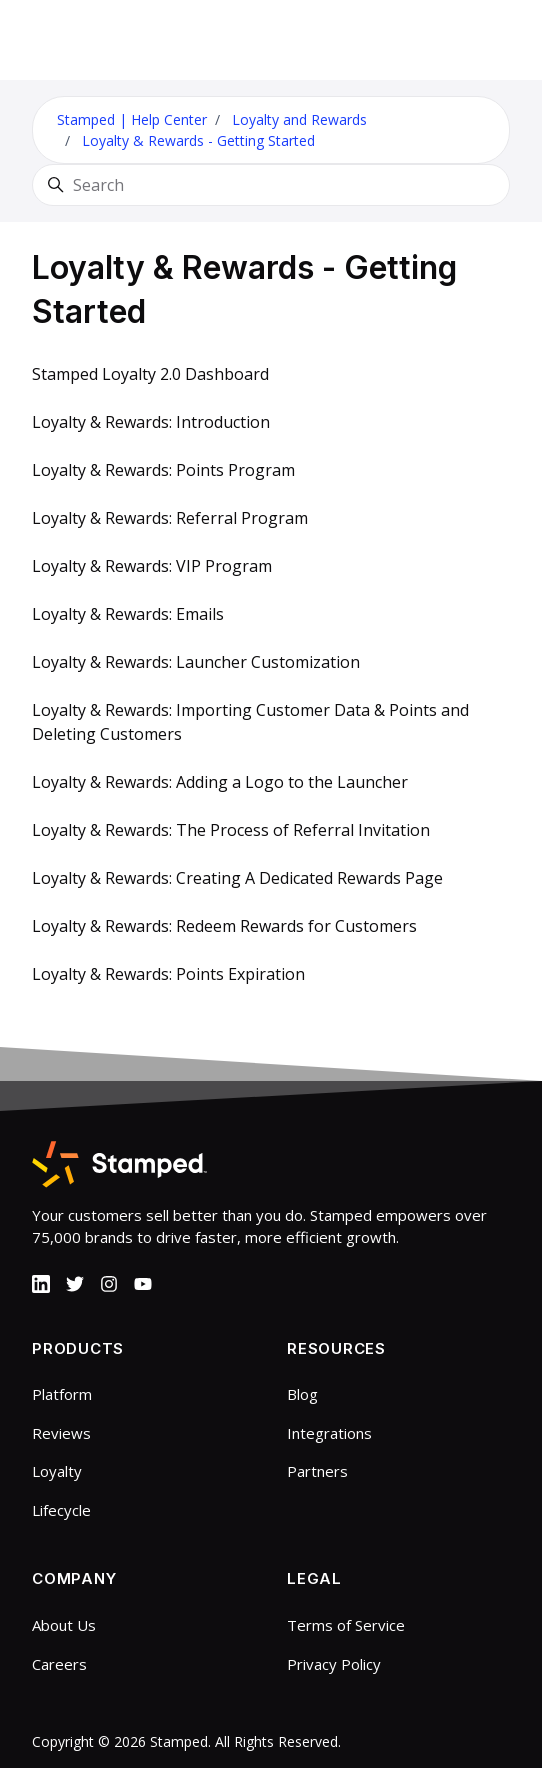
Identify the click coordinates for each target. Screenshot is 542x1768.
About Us (64, 1625)
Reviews (61, 1433)
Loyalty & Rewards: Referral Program (170, 518)
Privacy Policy (334, 1664)
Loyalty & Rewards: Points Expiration (168, 974)
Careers (59, 1664)
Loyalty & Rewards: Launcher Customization (196, 662)
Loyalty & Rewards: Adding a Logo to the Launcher (220, 782)
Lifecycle (61, 1510)
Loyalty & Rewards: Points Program (163, 470)
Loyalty (57, 1471)
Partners (317, 1471)
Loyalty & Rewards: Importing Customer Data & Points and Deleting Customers (250, 722)
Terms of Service (346, 1625)
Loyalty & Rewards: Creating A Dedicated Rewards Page (237, 878)
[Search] (271, 185)
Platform (62, 1394)
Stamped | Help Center (132, 119)
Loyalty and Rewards (299, 119)
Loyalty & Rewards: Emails (128, 614)
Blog (302, 1394)
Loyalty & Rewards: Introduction (151, 422)
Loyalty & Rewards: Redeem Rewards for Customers (224, 926)
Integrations (329, 1433)
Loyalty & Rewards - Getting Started (198, 140)
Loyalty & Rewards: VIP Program (152, 566)
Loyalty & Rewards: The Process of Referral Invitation (231, 830)
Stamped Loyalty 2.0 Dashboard (150, 374)
